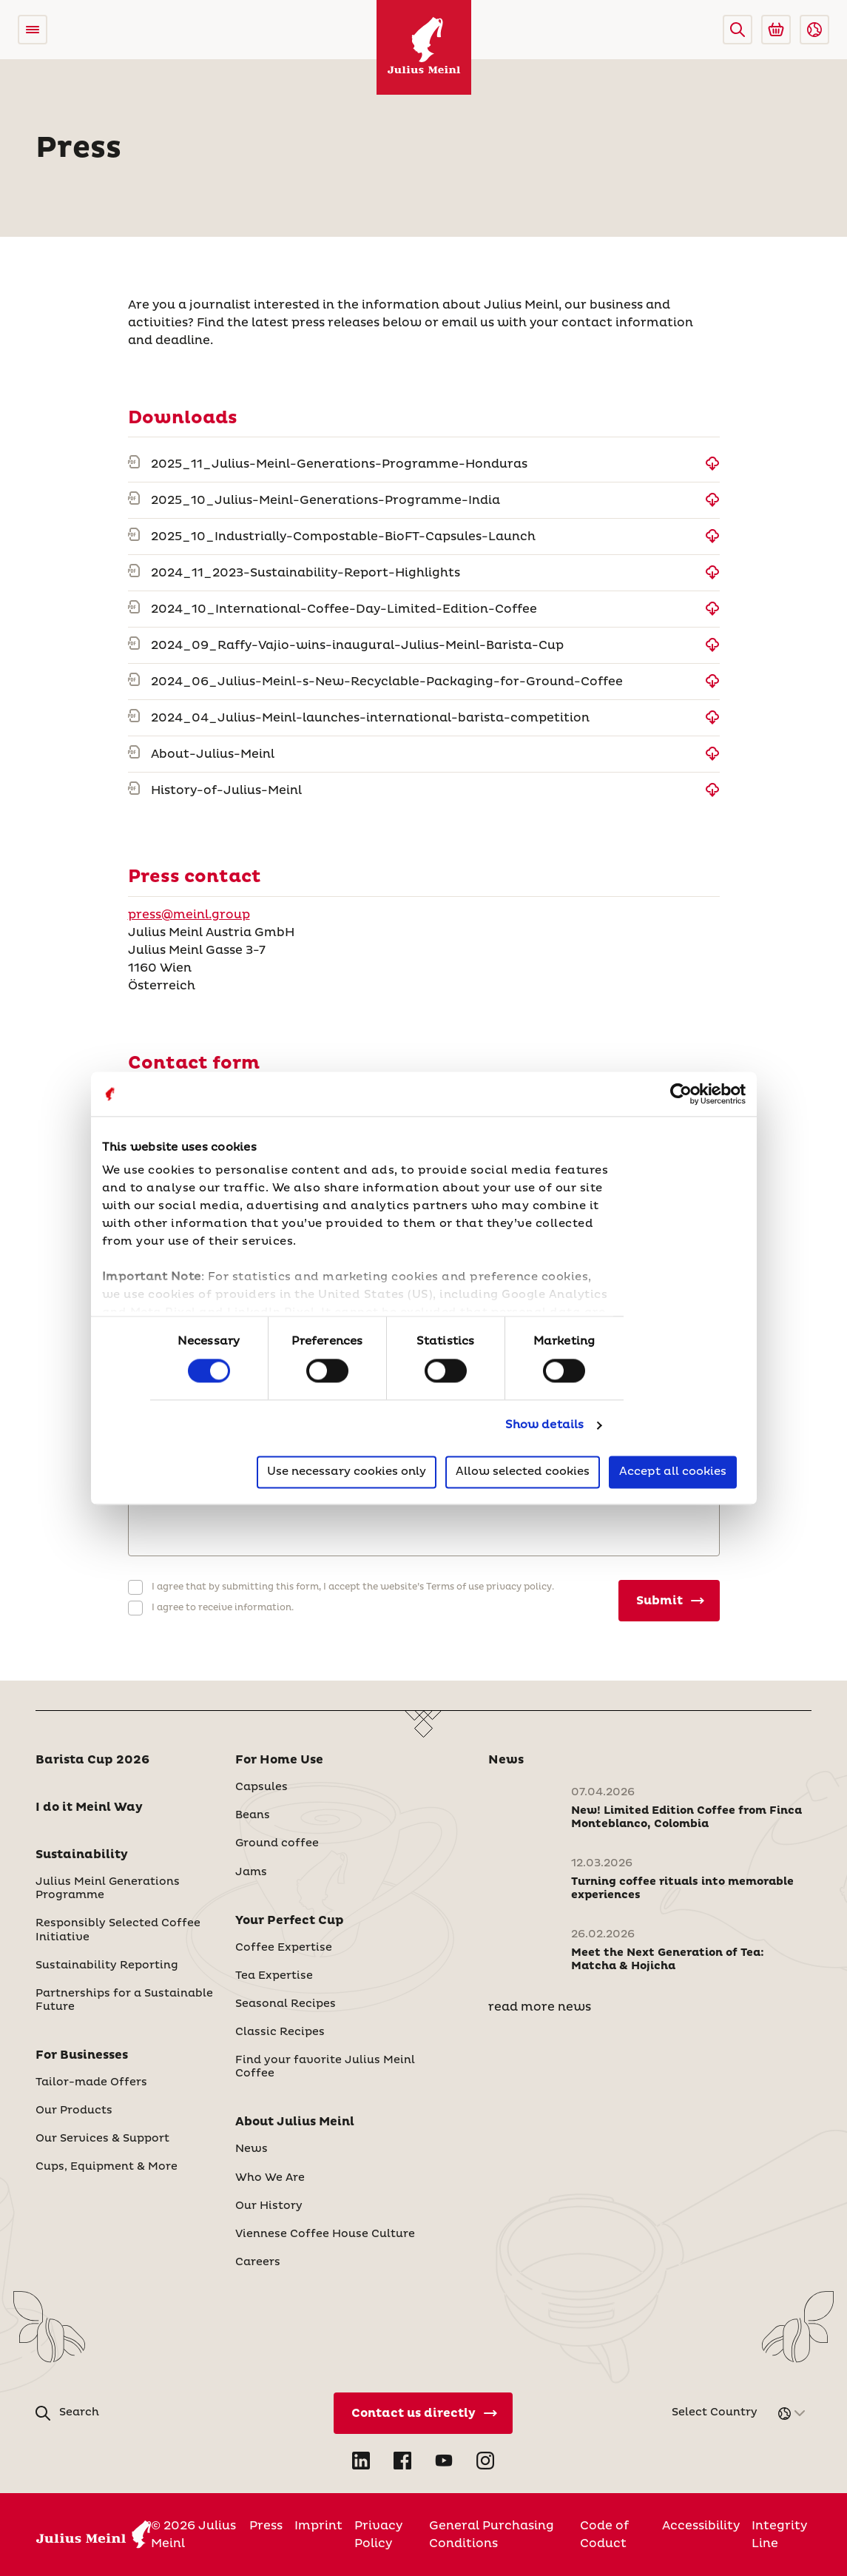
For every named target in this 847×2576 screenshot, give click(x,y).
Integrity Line (779, 2534)
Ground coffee (277, 1843)
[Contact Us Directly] (423, 2413)
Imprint (318, 2525)
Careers (257, 2262)
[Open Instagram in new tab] (485, 2460)
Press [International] (266, 2525)
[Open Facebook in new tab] (402, 2460)
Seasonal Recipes (285, 2004)
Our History (269, 2206)
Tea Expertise (274, 1976)
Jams (251, 1872)
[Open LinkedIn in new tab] (361, 2460)
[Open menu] (32, 29)
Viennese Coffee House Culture (325, 2234)
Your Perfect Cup (289, 1920)
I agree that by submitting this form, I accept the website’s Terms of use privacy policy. (353, 1587)
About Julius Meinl (294, 2121)
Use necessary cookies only (346, 1471)
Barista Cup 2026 (92, 1759)
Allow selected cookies (523, 1471)
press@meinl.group (189, 914)
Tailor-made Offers (91, 2082)
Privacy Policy (378, 2534)
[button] (737, 29)
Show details (544, 1426)
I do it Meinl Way (89, 1807)
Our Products (74, 2110)
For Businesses (82, 2055)
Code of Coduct (604, 2534)
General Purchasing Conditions (491, 2534)
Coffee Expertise (283, 1947)
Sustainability (82, 1854)
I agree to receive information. (223, 1607)
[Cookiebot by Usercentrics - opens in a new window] (681, 1094)
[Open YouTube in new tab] (444, 2460)
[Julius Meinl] (424, 47)
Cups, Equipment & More (107, 2166)
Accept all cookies (672, 1471)
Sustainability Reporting (107, 1965)
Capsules (261, 1787)
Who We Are (270, 2178)
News (251, 2149)
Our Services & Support (102, 2138)
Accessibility (701, 2525)
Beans (252, 1815)
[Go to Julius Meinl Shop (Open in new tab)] (776, 29)
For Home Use (279, 1759)
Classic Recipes (280, 2032)
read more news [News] (539, 2007)
